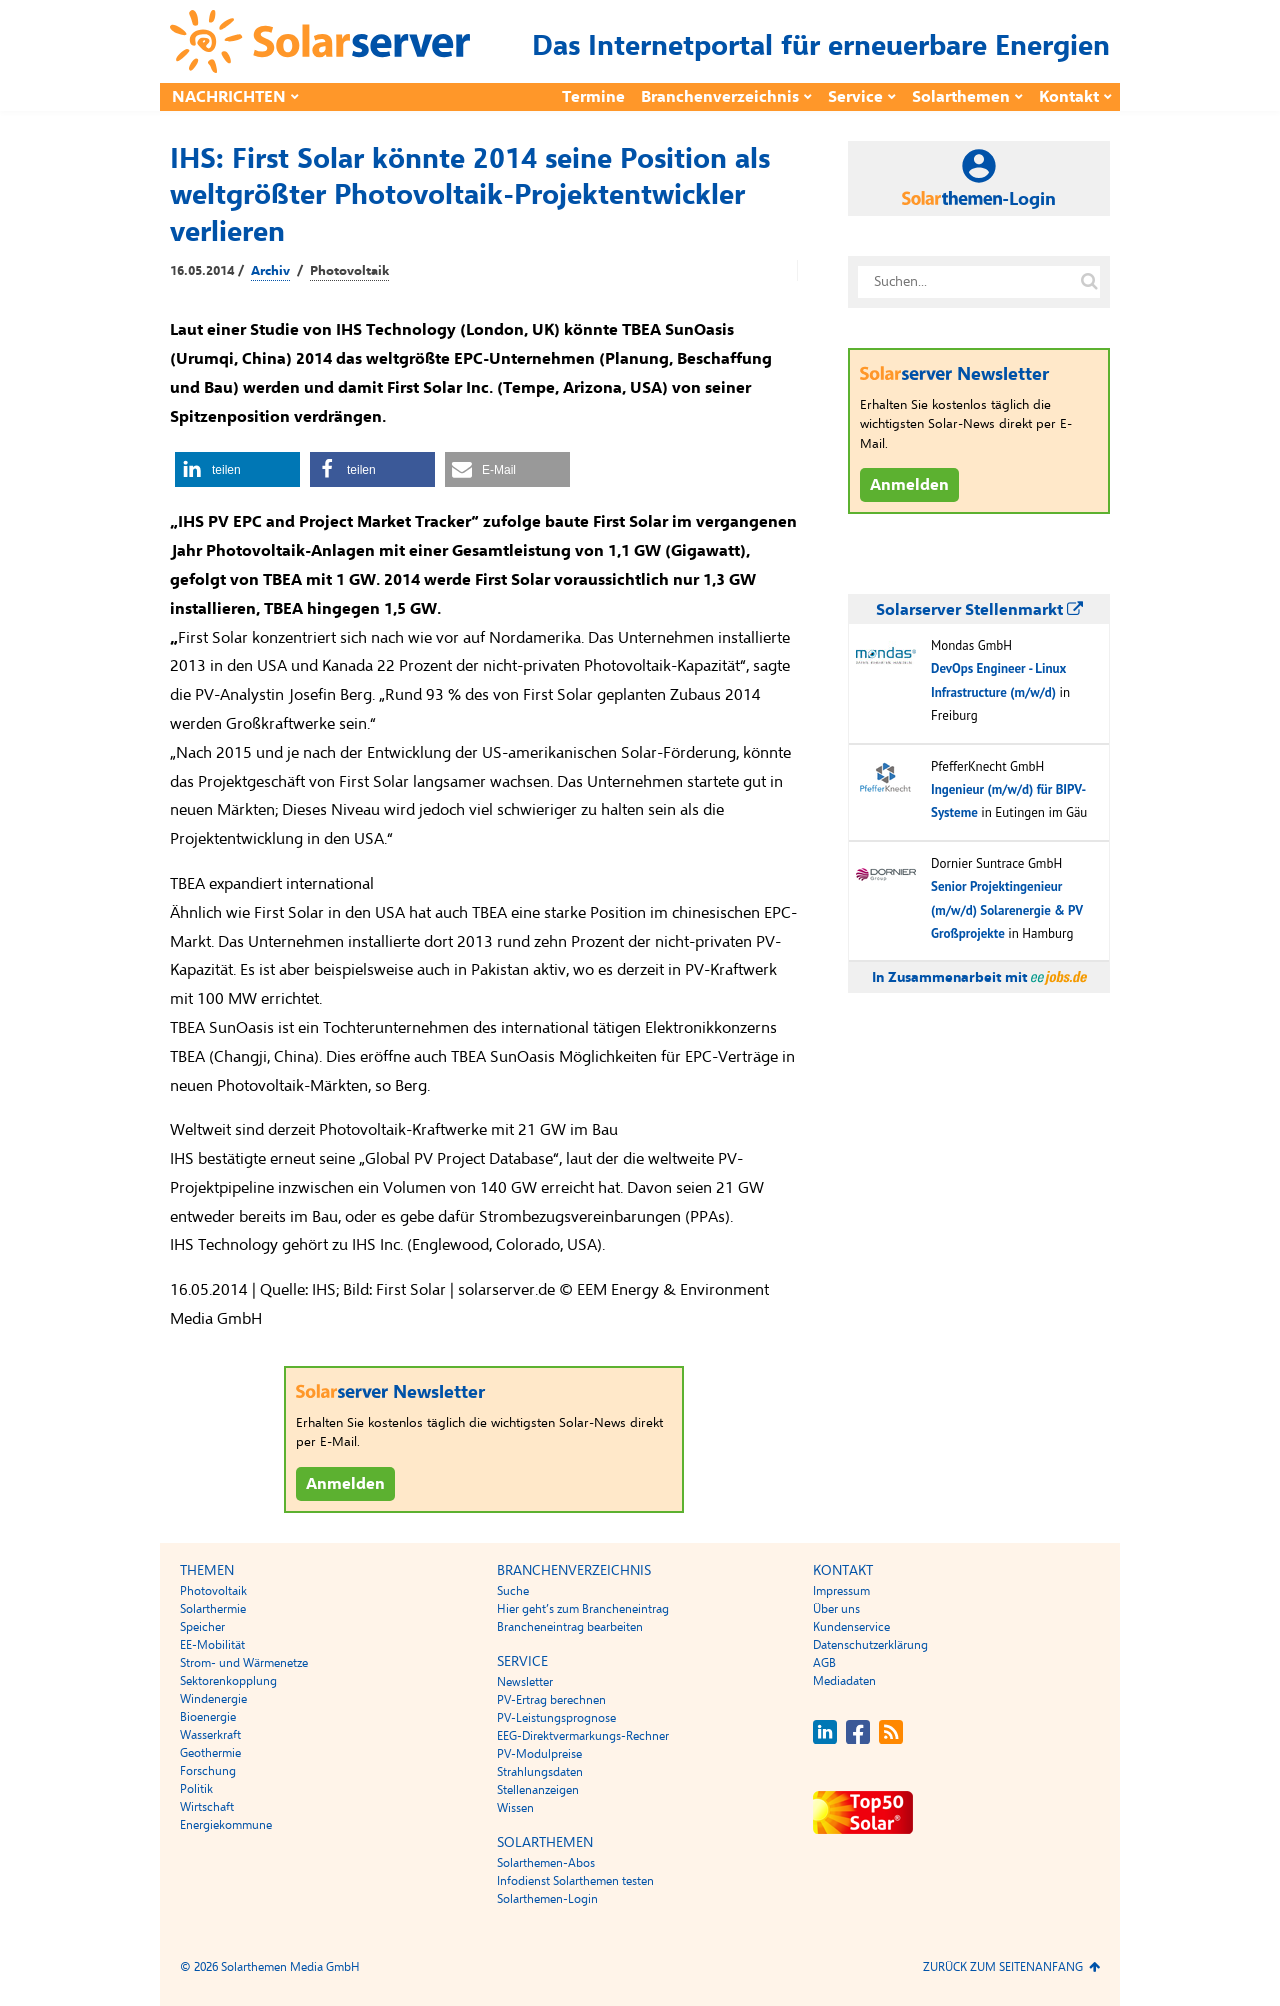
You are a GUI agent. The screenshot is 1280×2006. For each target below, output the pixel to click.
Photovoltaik (349, 271)
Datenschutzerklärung (870, 1645)
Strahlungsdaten (540, 1772)
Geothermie (210, 1753)
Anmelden (345, 1484)
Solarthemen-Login (547, 1899)
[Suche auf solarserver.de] (1089, 282)
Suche (513, 1591)
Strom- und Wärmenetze (244, 1663)
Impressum (841, 1591)
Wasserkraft (210, 1735)
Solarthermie (213, 1609)
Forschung (208, 1771)
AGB (824, 1663)
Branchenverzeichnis (720, 97)
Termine (593, 97)
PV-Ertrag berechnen (551, 1700)
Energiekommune (226, 1825)
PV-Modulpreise (539, 1754)
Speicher (202, 1627)
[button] (237, 469)
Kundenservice (851, 1627)
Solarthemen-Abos (546, 1863)
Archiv (270, 271)
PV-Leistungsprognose (556, 1718)
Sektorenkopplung (228, 1681)
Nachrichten (229, 97)
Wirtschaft (207, 1807)
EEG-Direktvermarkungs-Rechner (583, 1736)
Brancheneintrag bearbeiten (570, 1627)
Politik (196, 1789)
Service (855, 97)
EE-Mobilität (212, 1645)
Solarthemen (961, 97)
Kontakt (1069, 97)
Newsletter (525, 1682)
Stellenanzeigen (538, 1790)
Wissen (515, 1808)
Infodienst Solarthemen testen (575, 1881)
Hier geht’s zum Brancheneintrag (583, 1609)
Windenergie (213, 1699)
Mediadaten (844, 1681)
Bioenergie (208, 1717)
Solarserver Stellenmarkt (979, 610)
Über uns (836, 1609)
